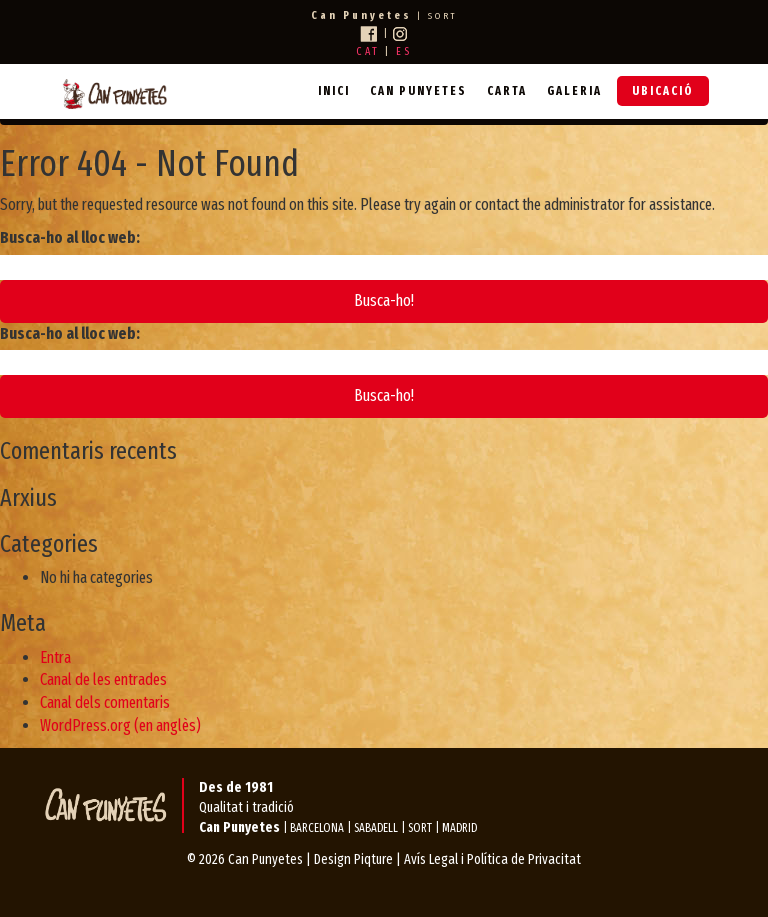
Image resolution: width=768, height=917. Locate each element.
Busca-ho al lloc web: (70, 237)
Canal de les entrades (103, 679)
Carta (507, 91)
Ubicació (663, 91)
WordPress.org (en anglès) (120, 725)
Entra (55, 657)
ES (404, 51)
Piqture (373, 859)
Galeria (574, 91)
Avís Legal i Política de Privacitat (492, 859)
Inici (334, 91)
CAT (368, 51)
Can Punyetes (418, 91)
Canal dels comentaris (105, 702)
